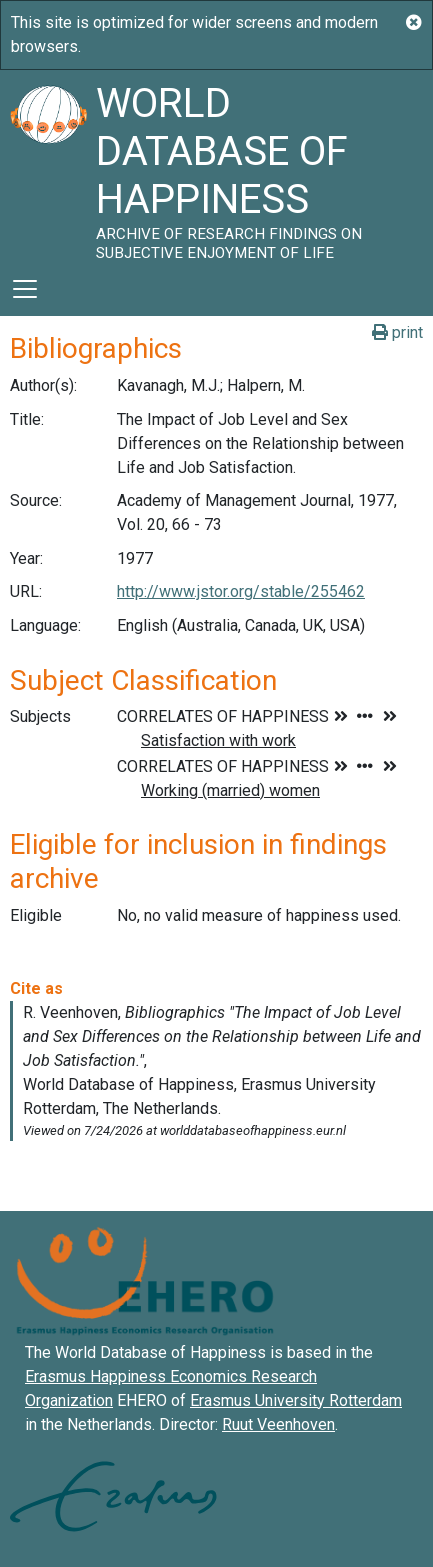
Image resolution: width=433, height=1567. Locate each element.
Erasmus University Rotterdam (296, 1400)
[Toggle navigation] (25, 289)
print (397, 332)
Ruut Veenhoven (278, 1424)
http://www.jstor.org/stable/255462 (241, 591)
